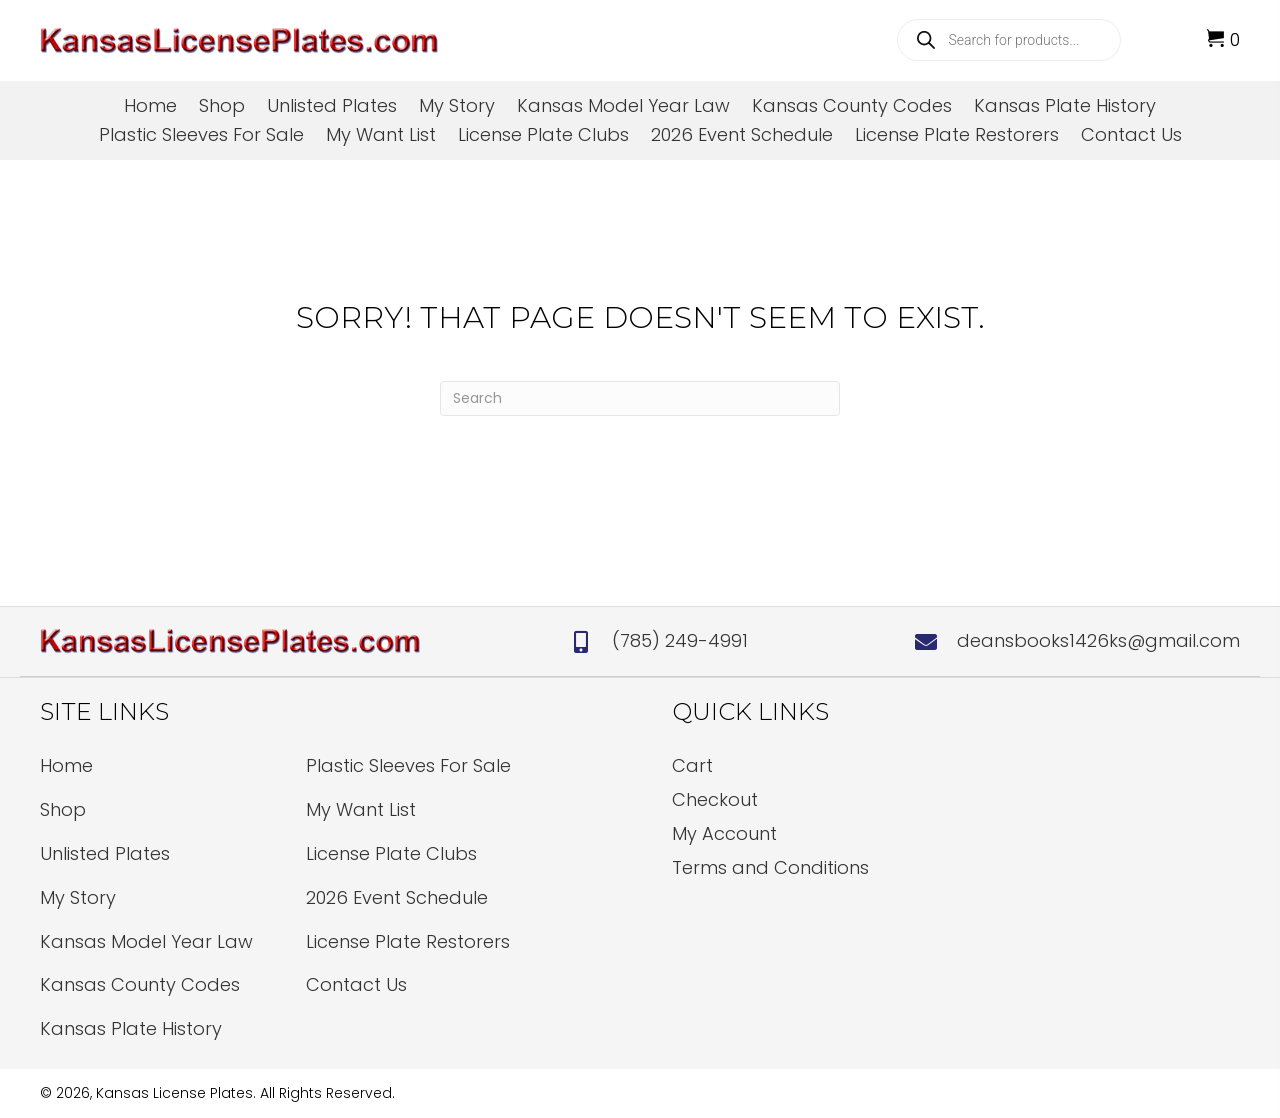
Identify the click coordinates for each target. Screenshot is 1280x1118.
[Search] (640, 398)
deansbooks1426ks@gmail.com (1098, 640)
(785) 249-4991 (680, 640)
